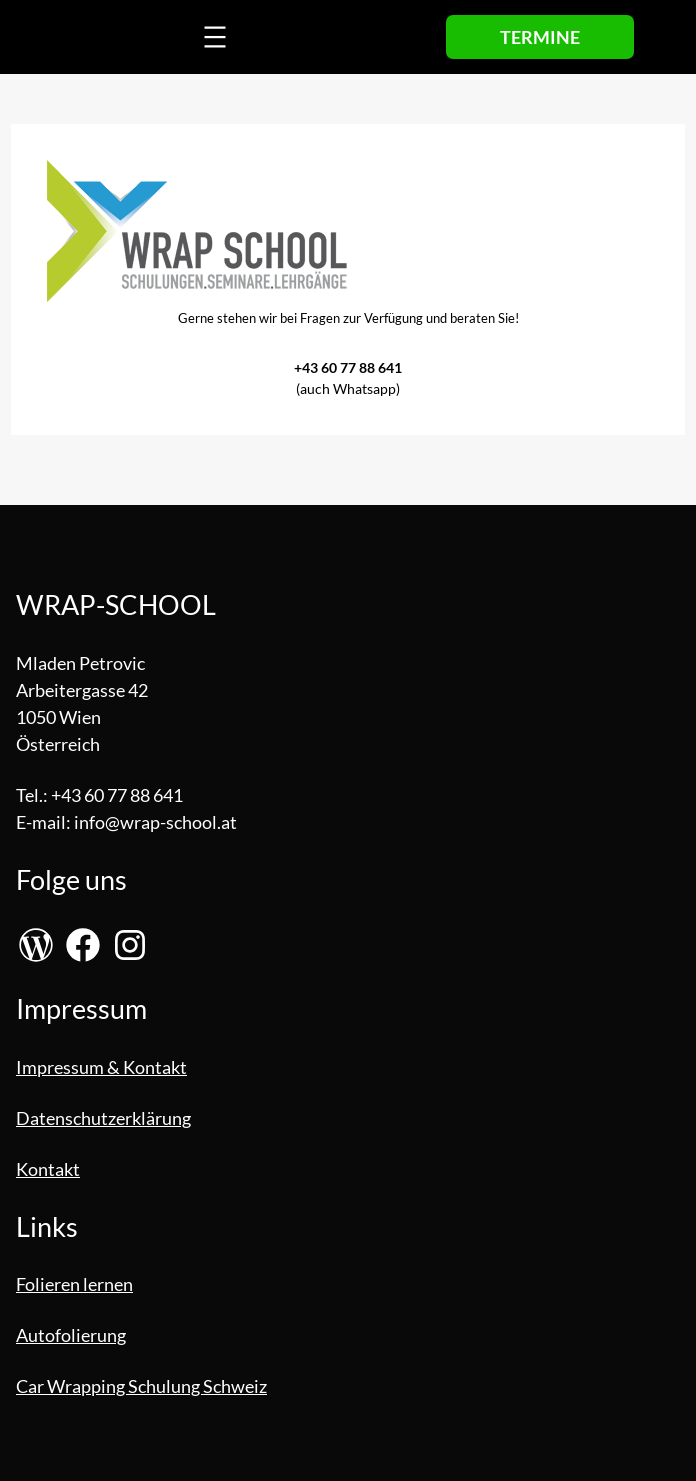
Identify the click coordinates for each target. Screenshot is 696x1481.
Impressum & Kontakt (101, 1067)
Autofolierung (71, 1335)
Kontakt (48, 1169)
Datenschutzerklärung (103, 1118)
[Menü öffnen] (215, 37)
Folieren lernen (74, 1284)
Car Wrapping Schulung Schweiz (141, 1386)
